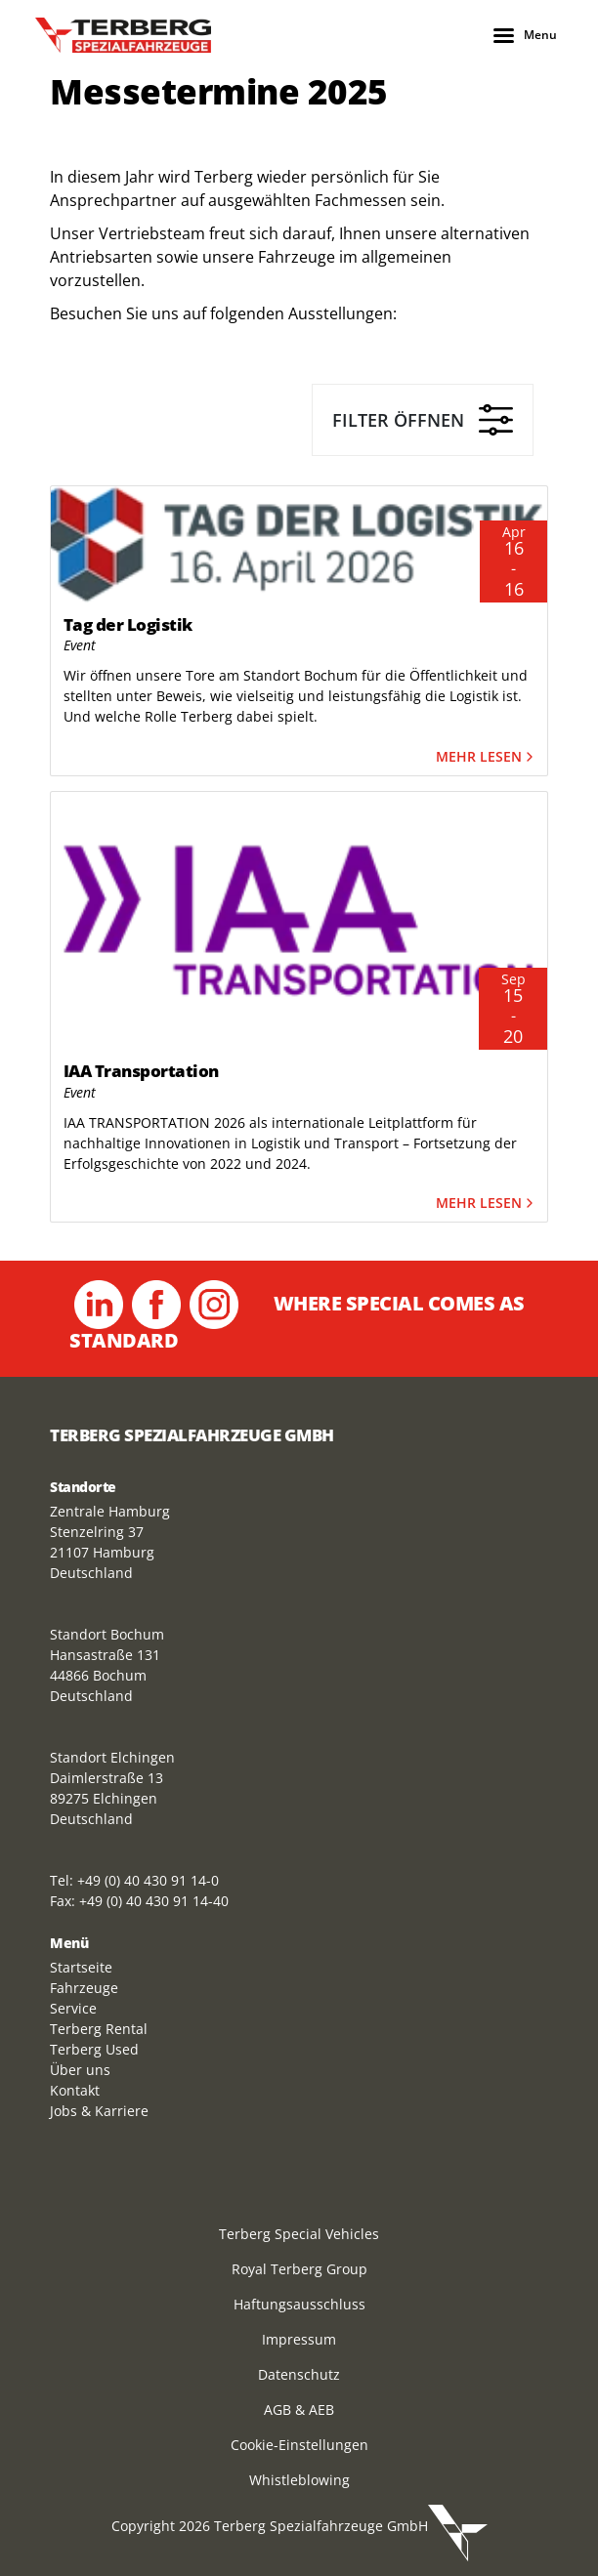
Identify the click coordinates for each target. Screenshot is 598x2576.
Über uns (80, 2069)
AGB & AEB (299, 2409)
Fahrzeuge (84, 1987)
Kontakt (75, 2090)
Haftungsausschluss (299, 2304)
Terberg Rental (99, 2028)
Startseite (81, 1967)
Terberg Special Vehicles (299, 2233)
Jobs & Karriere (99, 2110)
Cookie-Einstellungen (299, 2444)
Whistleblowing (299, 2480)
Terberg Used (94, 2049)
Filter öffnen (422, 420)
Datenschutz (299, 2374)
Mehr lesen (486, 757)
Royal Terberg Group (299, 2269)
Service (73, 2008)
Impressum (299, 2339)
